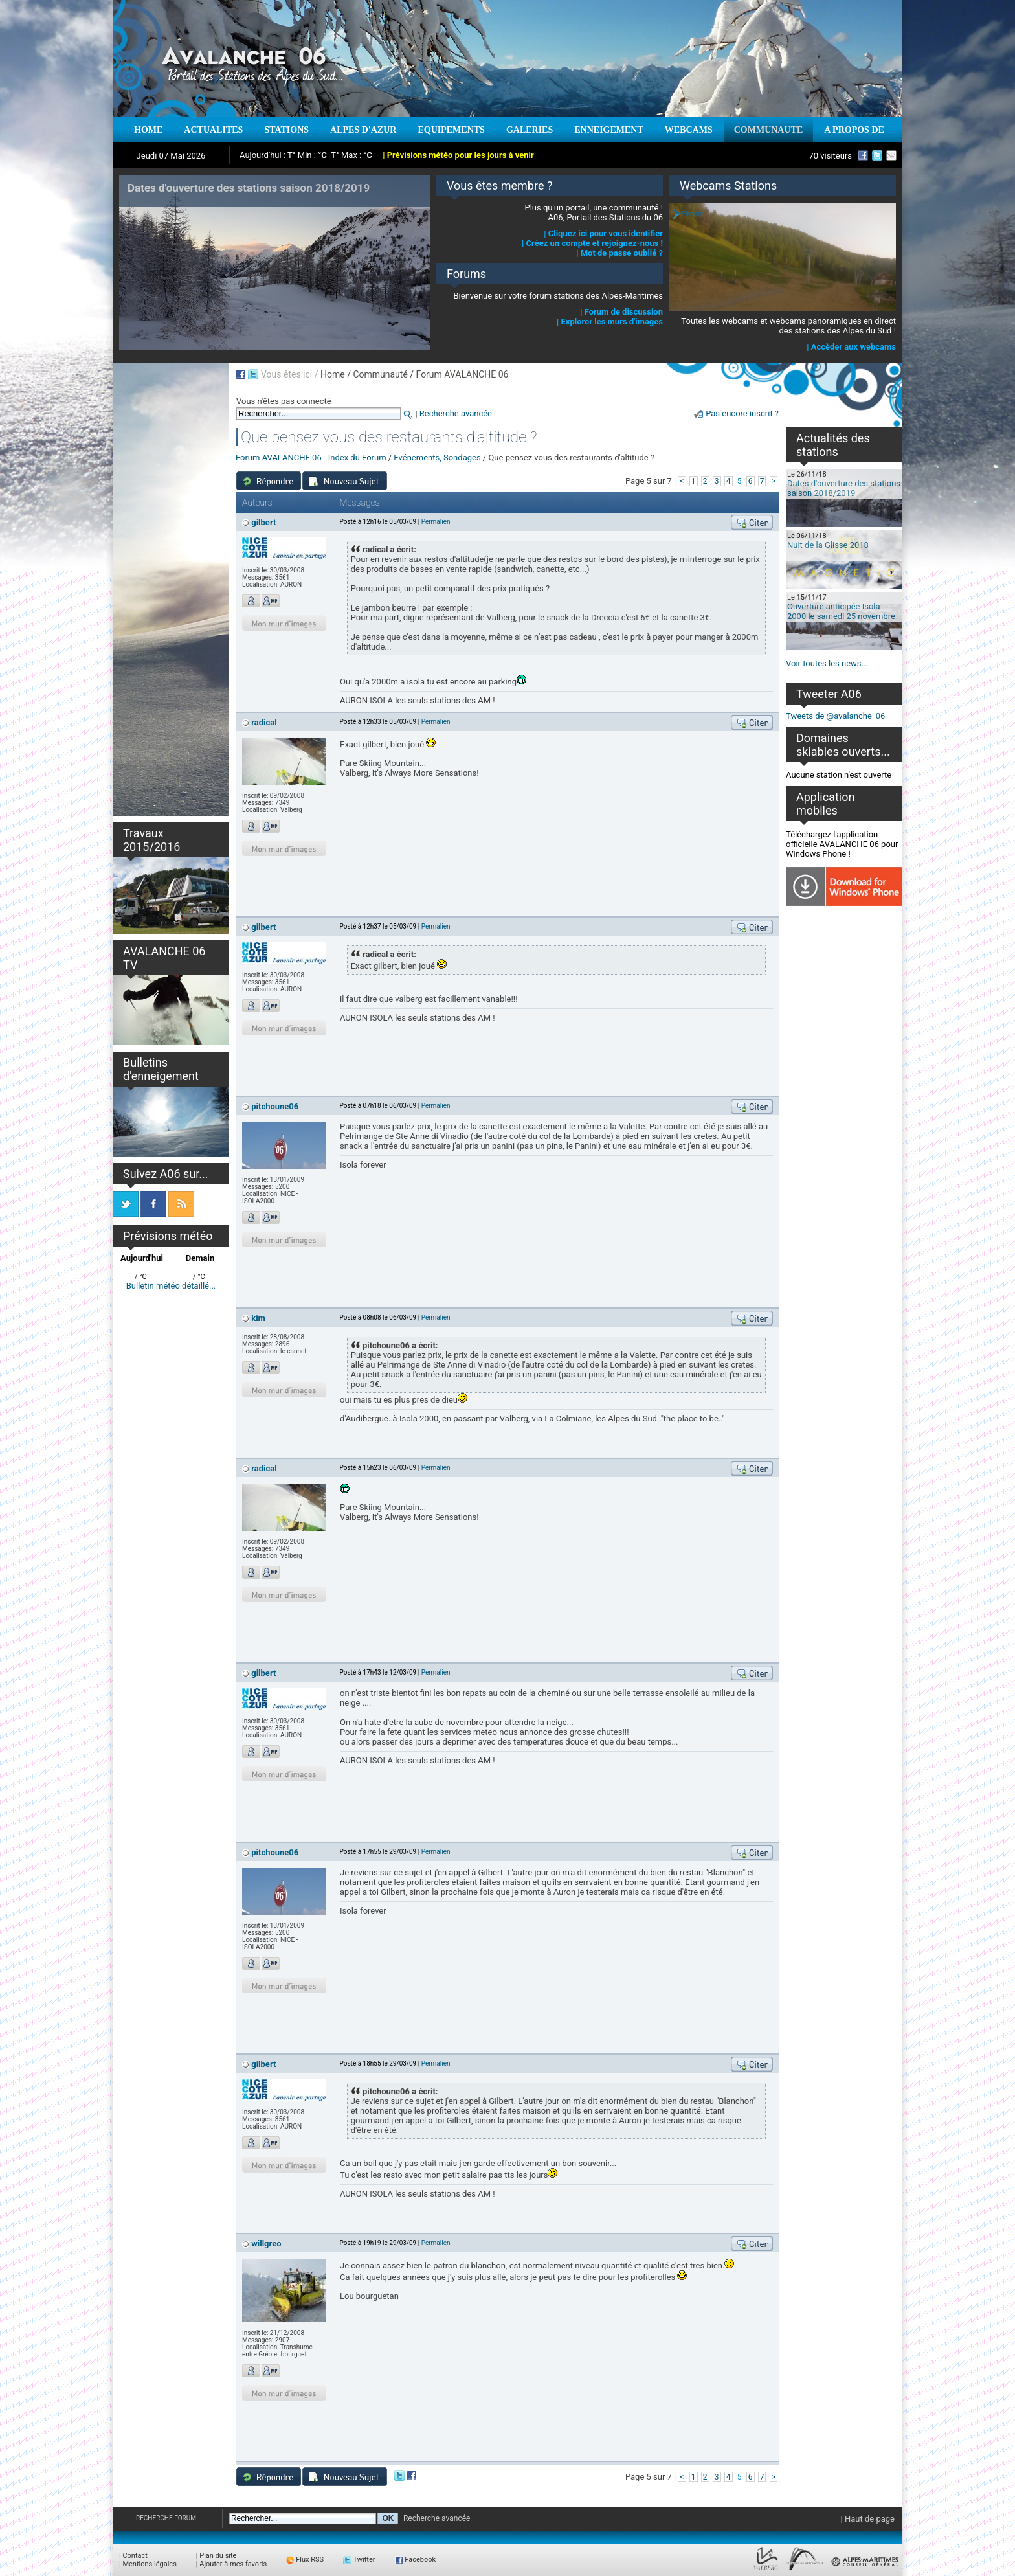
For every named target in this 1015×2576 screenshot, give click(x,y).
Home (332, 374)
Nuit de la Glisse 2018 (828, 545)
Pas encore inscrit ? (742, 413)
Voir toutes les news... (827, 663)
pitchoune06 (274, 1106)
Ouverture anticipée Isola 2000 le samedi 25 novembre (841, 611)
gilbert (263, 522)
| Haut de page (868, 2519)
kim (258, 1318)
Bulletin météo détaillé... (171, 1286)
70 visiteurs (830, 156)
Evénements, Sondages (437, 457)
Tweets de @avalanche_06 (835, 716)
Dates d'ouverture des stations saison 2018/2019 (843, 488)
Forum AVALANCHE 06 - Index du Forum (311, 457)
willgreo (266, 2243)
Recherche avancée (455, 413)
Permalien (436, 521)
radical (263, 722)
